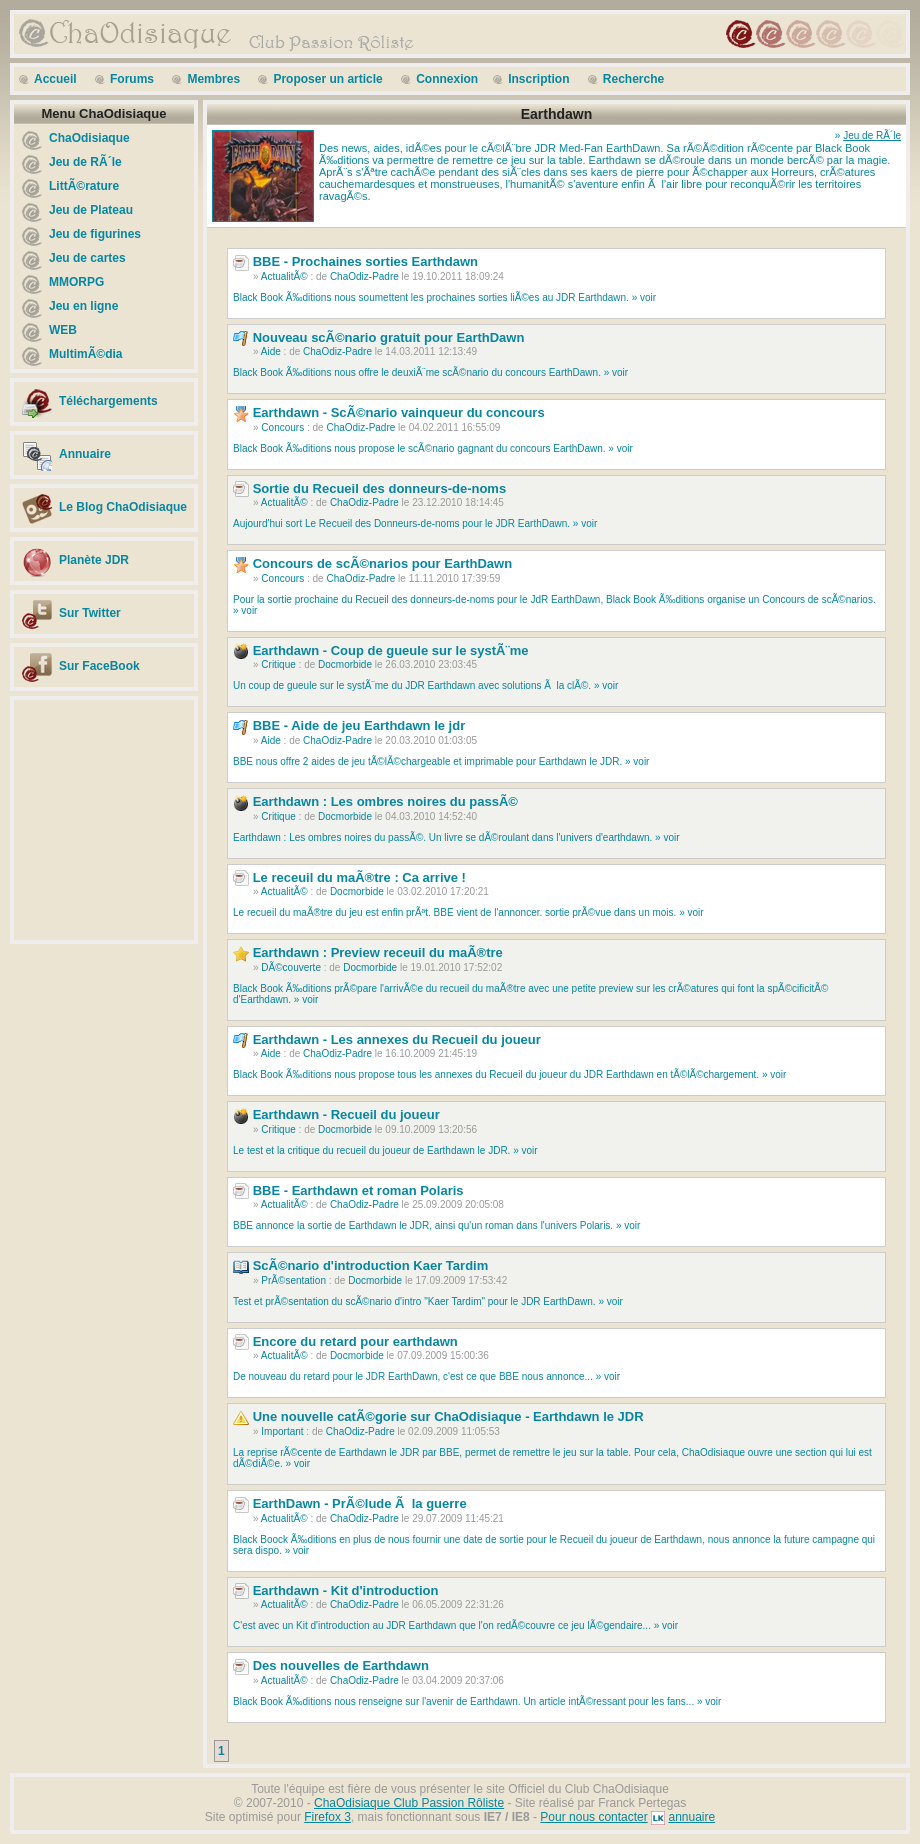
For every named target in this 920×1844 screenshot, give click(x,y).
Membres (213, 79)
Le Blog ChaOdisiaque (123, 507)
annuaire (691, 1817)
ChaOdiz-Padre (364, 276)
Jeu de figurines (95, 234)
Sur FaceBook (99, 666)
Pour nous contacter (593, 1817)
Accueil (55, 79)
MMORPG (76, 282)
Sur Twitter (90, 613)
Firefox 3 (327, 1817)
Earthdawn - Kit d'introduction (346, 1590)
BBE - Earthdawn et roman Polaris (358, 1190)
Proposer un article (327, 79)
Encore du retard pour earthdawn (355, 1341)
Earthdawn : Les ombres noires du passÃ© (385, 801)
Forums (132, 79)
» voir (644, 297)
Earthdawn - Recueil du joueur (346, 1114)
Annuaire (85, 454)
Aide (271, 351)
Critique (278, 664)
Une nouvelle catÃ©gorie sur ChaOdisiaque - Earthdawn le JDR (448, 1416)
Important (282, 1431)
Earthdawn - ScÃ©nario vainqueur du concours (399, 412)
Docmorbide (345, 664)
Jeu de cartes (87, 258)
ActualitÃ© (284, 276)
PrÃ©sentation (293, 1280)
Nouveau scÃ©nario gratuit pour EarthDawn (389, 337)
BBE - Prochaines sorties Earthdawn (365, 261)
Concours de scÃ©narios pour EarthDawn (383, 563)
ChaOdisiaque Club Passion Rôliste (409, 1803)
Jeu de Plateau (91, 210)
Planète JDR (94, 560)
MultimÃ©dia (86, 354)
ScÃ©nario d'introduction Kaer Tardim (371, 1265)
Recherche (633, 79)
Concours (282, 427)
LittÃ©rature (84, 186)
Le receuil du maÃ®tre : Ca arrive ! (359, 877)
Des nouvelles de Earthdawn (341, 1665)
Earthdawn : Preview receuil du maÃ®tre (378, 952)
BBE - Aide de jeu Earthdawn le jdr (359, 725)
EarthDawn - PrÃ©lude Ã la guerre (360, 1503)
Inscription (538, 79)
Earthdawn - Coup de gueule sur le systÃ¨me (391, 650)
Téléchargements (108, 401)
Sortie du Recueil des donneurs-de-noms (380, 488)
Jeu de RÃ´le (85, 162)
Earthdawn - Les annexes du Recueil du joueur (397, 1039)
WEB (63, 330)
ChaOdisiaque (89, 138)
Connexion (447, 79)
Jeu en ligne (83, 306)
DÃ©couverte (291, 967)
